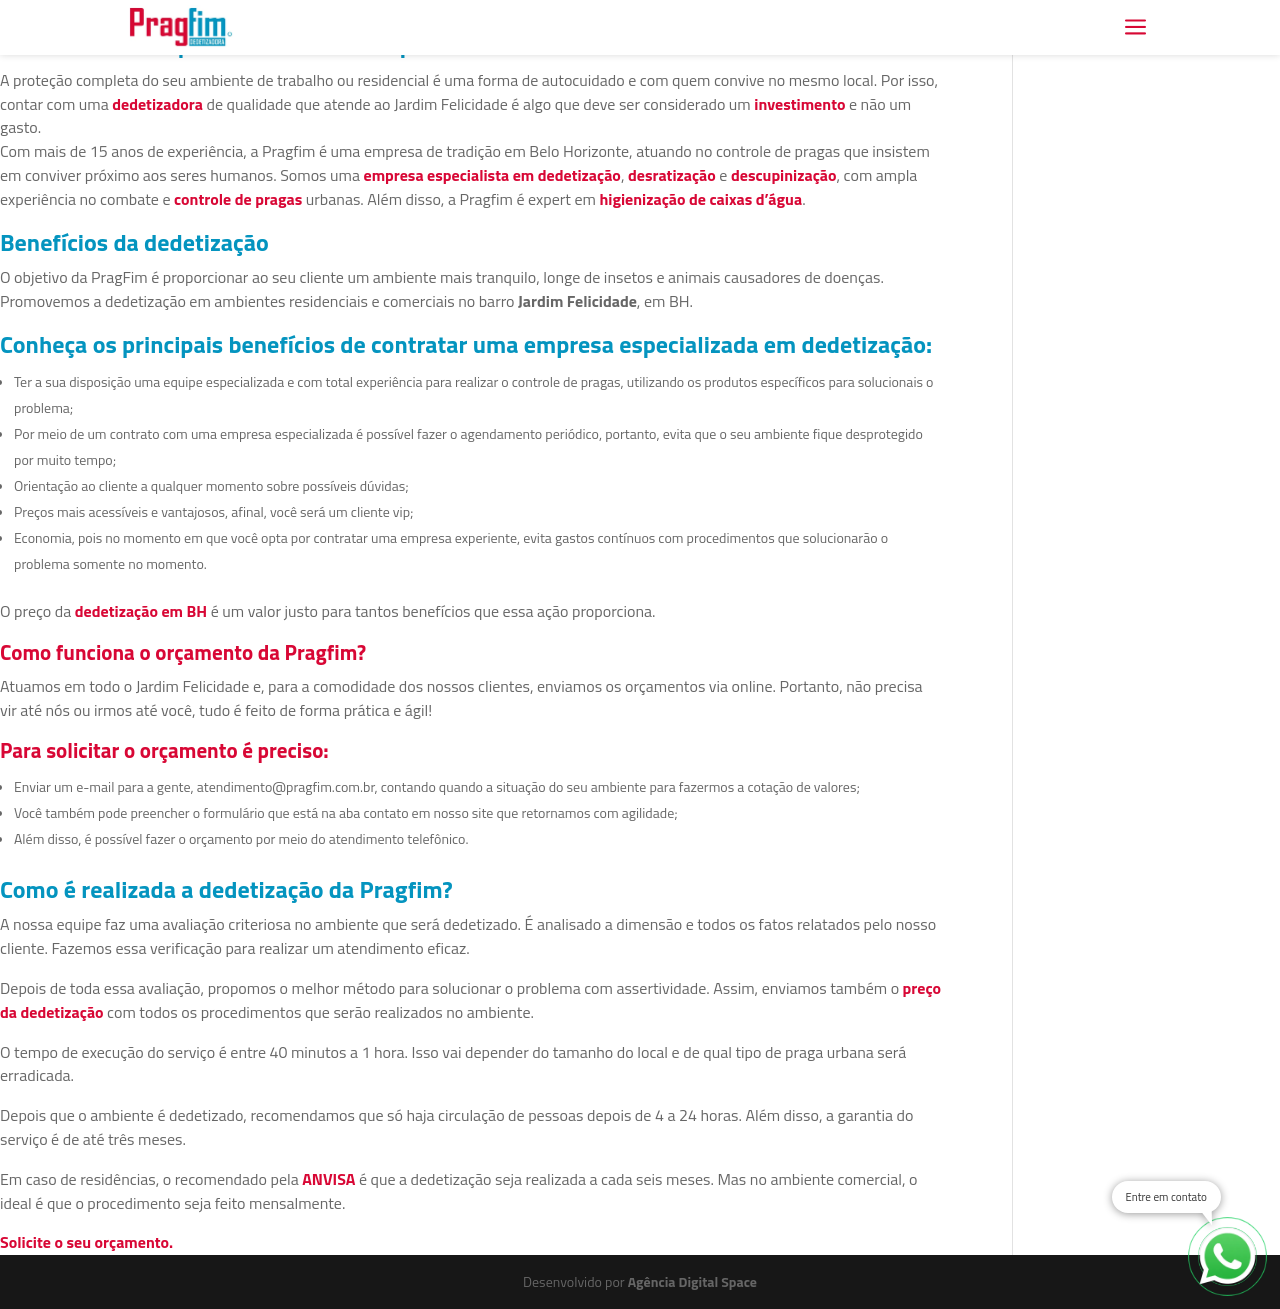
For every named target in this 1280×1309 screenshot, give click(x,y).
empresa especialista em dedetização (491, 175)
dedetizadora (157, 104)
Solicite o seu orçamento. (86, 1242)
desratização (672, 175)
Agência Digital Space (692, 1281)
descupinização (784, 175)
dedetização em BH (141, 611)
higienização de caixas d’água (700, 199)
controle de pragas (238, 199)
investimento (799, 104)
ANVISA (328, 1179)
